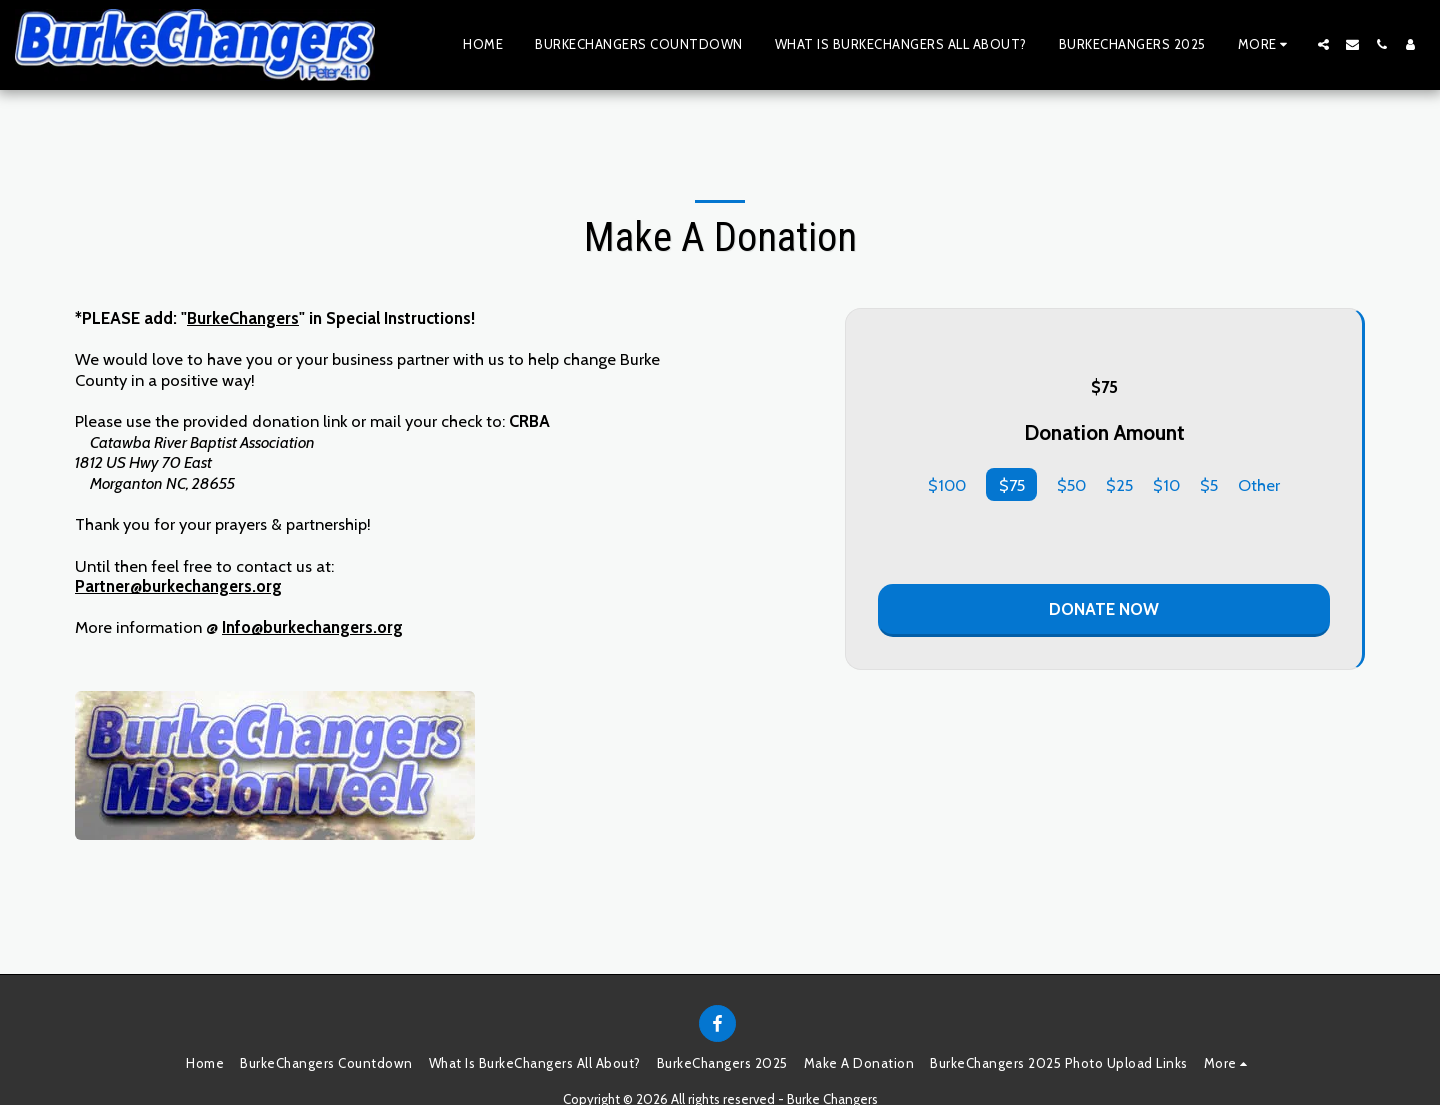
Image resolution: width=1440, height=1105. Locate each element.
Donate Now (1104, 609)
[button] (1323, 44)
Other (1259, 485)
